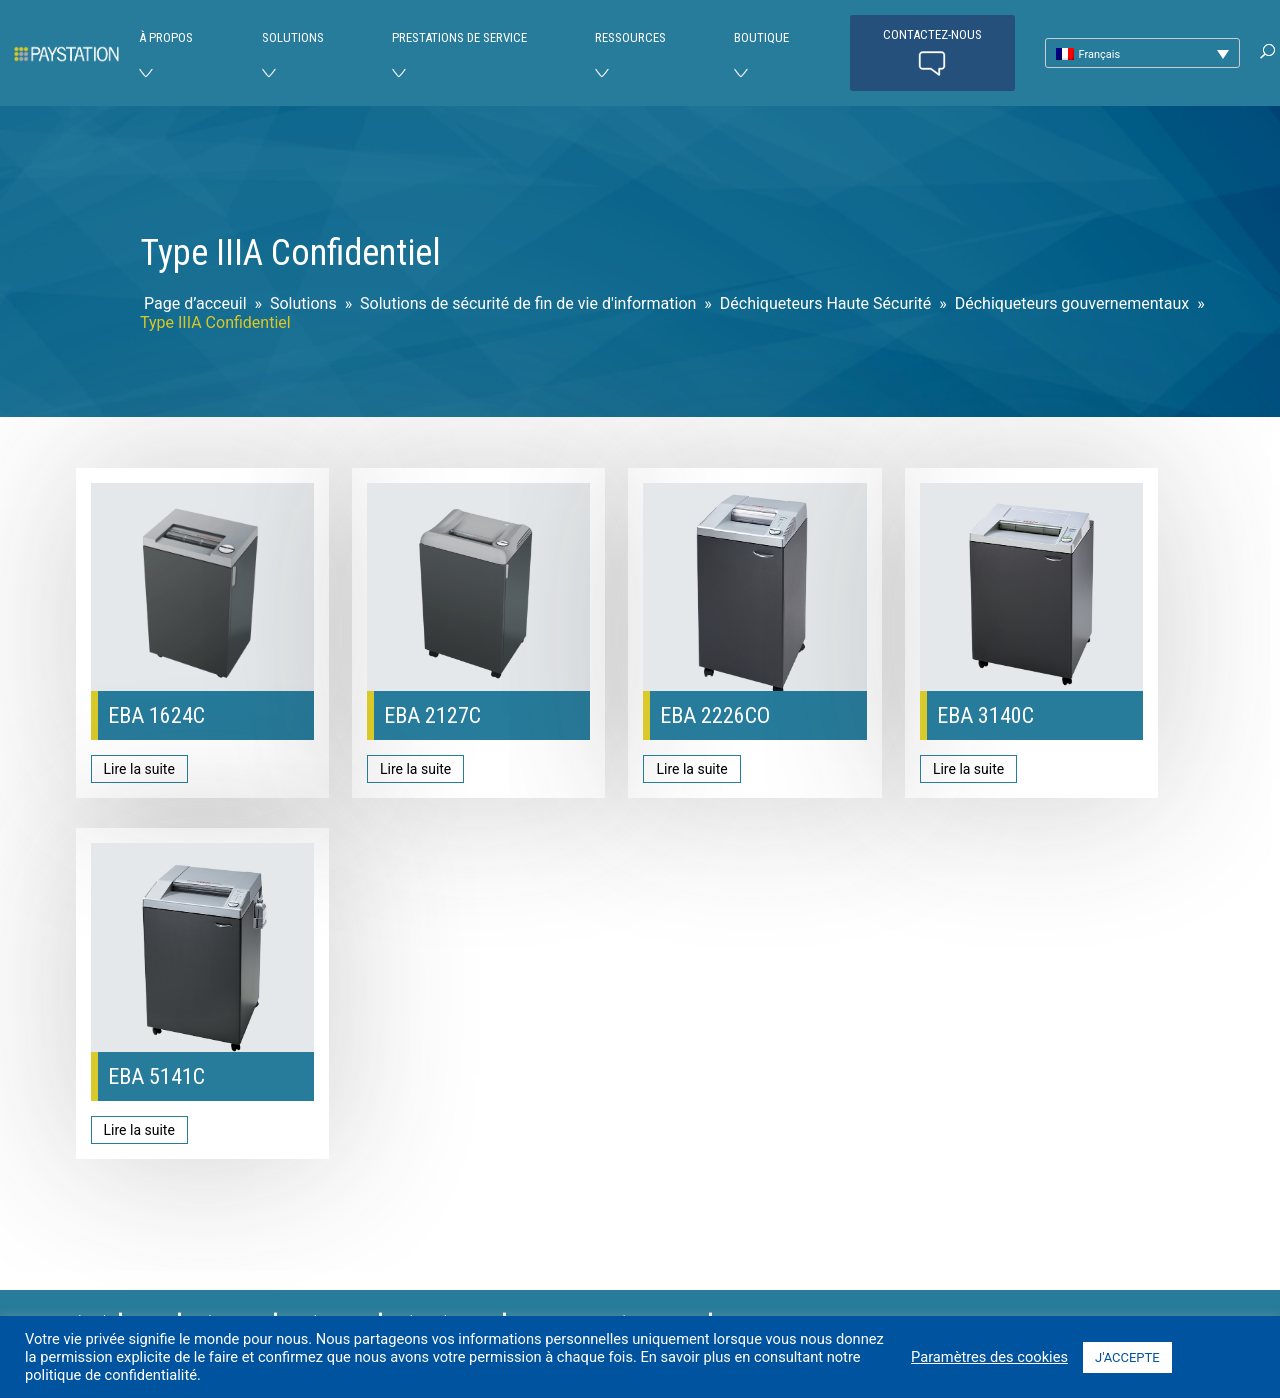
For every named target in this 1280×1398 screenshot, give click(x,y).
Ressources (630, 37)
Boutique (761, 37)
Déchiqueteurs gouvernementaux (1072, 303)
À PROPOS (166, 37)
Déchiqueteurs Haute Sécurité (825, 303)
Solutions (293, 37)
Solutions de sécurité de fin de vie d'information (528, 303)
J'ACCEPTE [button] (1127, 1357)
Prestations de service (459, 37)
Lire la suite (139, 769)
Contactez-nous (932, 54)
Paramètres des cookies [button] (989, 1357)
